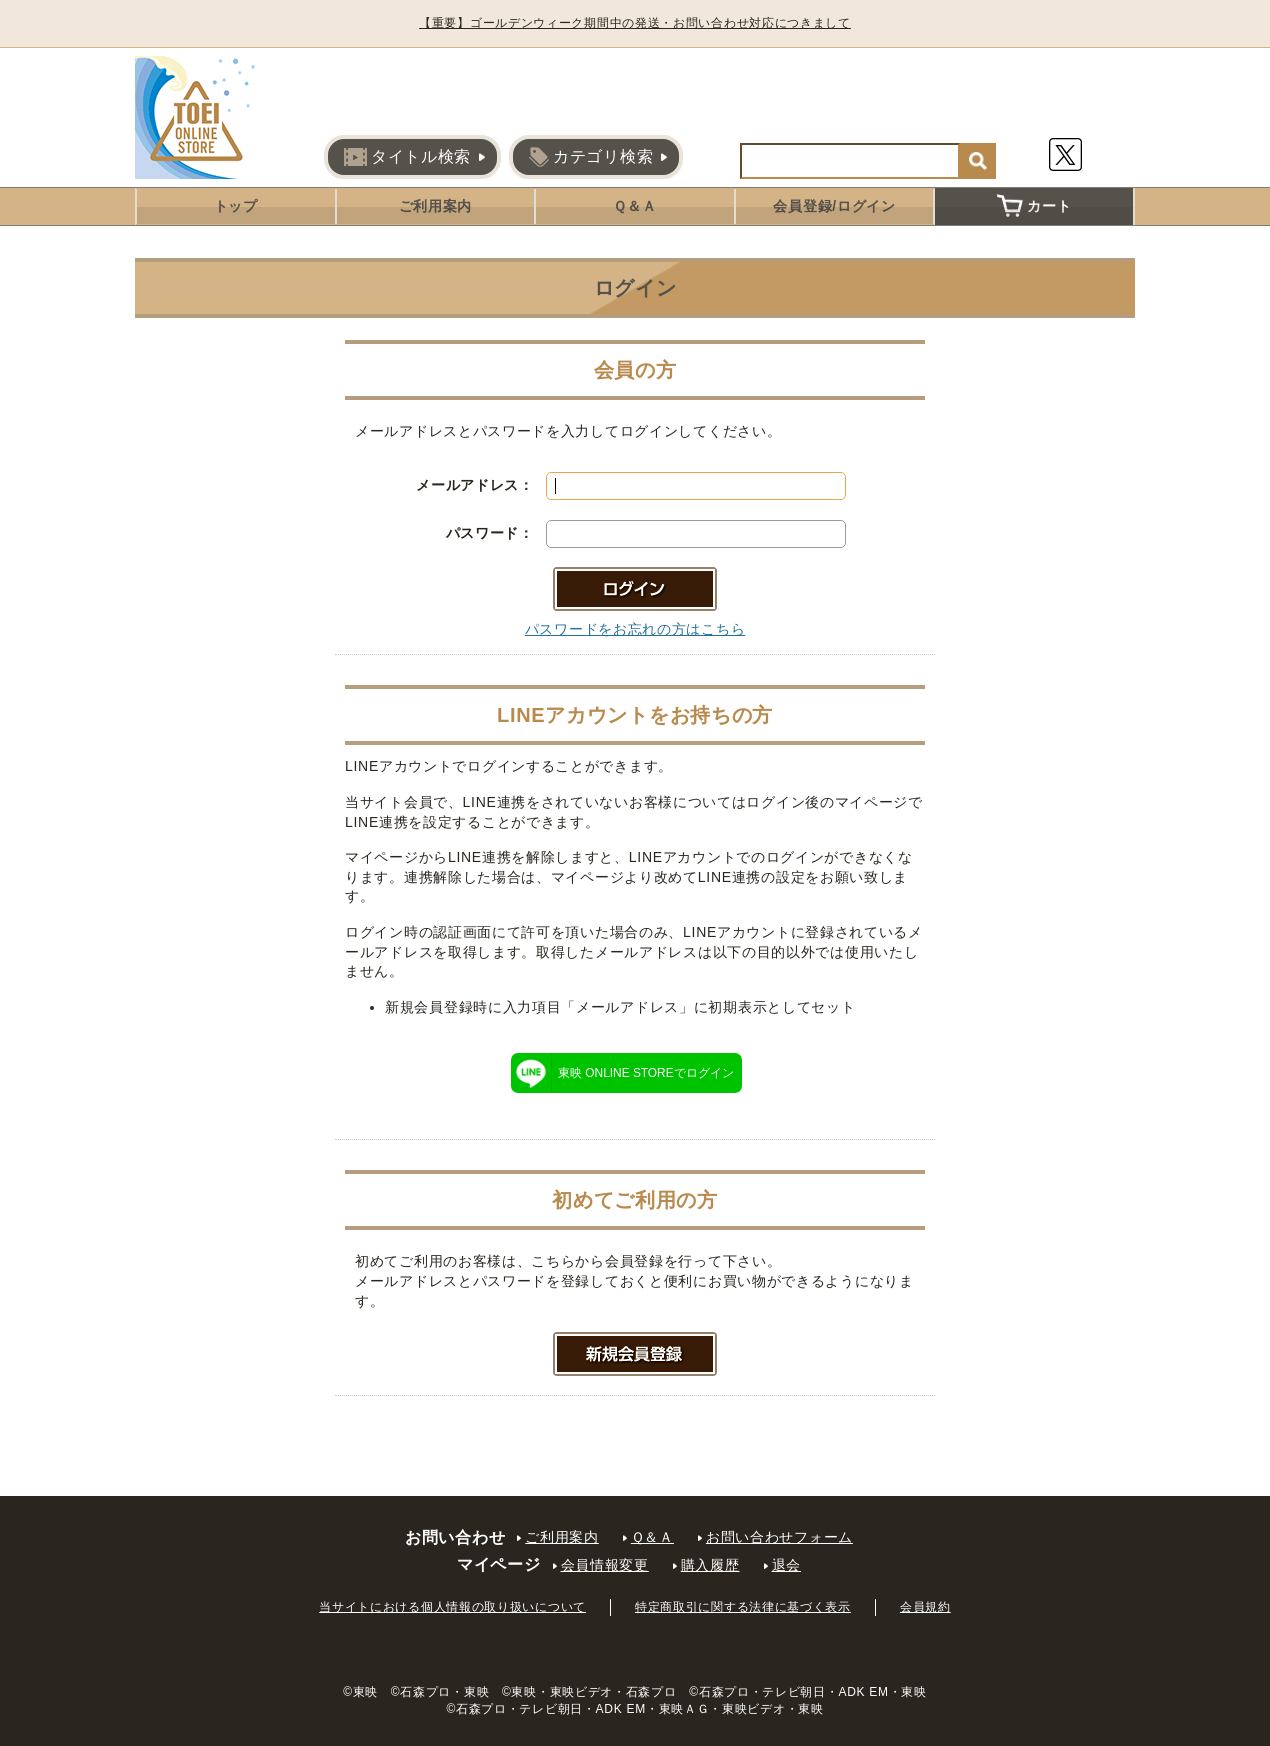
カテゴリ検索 (591, 157)
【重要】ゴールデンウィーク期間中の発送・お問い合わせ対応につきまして (635, 23)
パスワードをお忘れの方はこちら (635, 629)
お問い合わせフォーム (779, 1537)
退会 (786, 1565)
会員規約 (925, 1607)
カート (1034, 206)
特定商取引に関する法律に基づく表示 (743, 1607)
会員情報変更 (605, 1565)
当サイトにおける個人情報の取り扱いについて (452, 1607)
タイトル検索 (407, 157)
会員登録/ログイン (834, 206)
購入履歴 (710, 1565)
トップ (236, 206)
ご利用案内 (436, 206)
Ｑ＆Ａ (634, 206)
